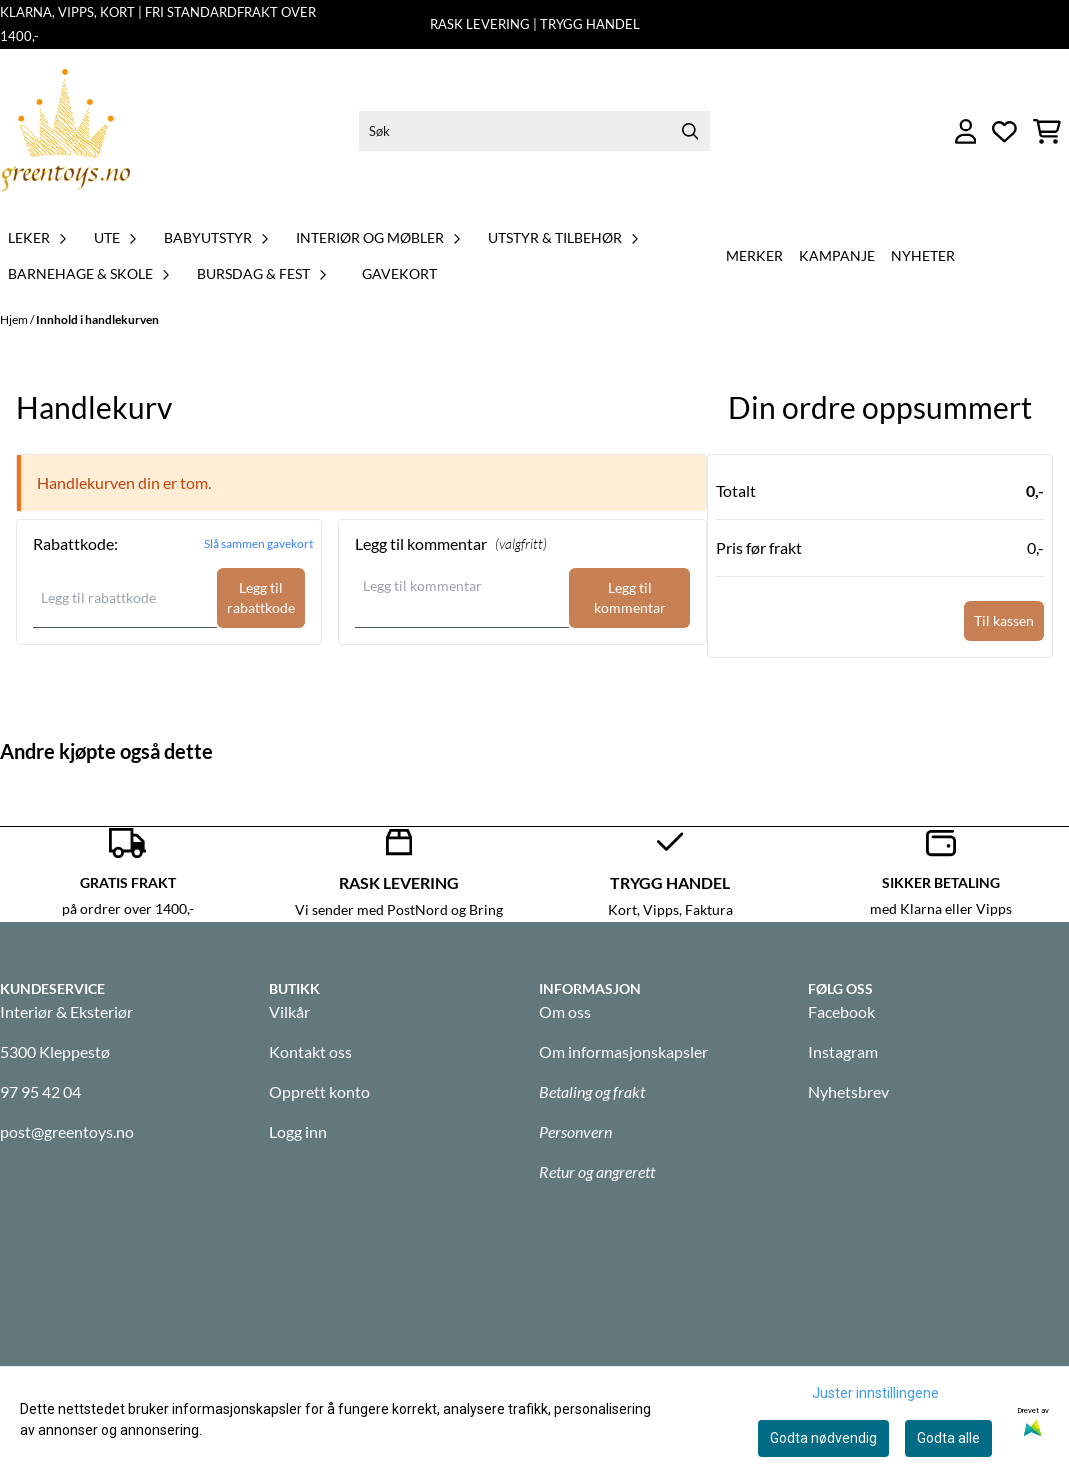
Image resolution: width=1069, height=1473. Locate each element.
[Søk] (534, 131)
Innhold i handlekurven (97, 319)
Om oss (565, 1011)
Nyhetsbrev (848, 1091)
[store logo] (66, 131)
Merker (754, 255)
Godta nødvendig (823, 1438)
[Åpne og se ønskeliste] (1004, 131)
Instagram (843, 1051)
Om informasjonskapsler (623, 1051)
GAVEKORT (399, 273)
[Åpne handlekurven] (1047, 131)
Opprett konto (319, 1091)
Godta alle (948, 1438)
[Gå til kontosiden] (966, 131)
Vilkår (289, 1011)
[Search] (690, 131)
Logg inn (298, 1131)
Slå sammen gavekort (258, 543)
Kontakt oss (310, 1051)
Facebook (841, 1011)
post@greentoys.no (67, 1131)
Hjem (15, 319)
